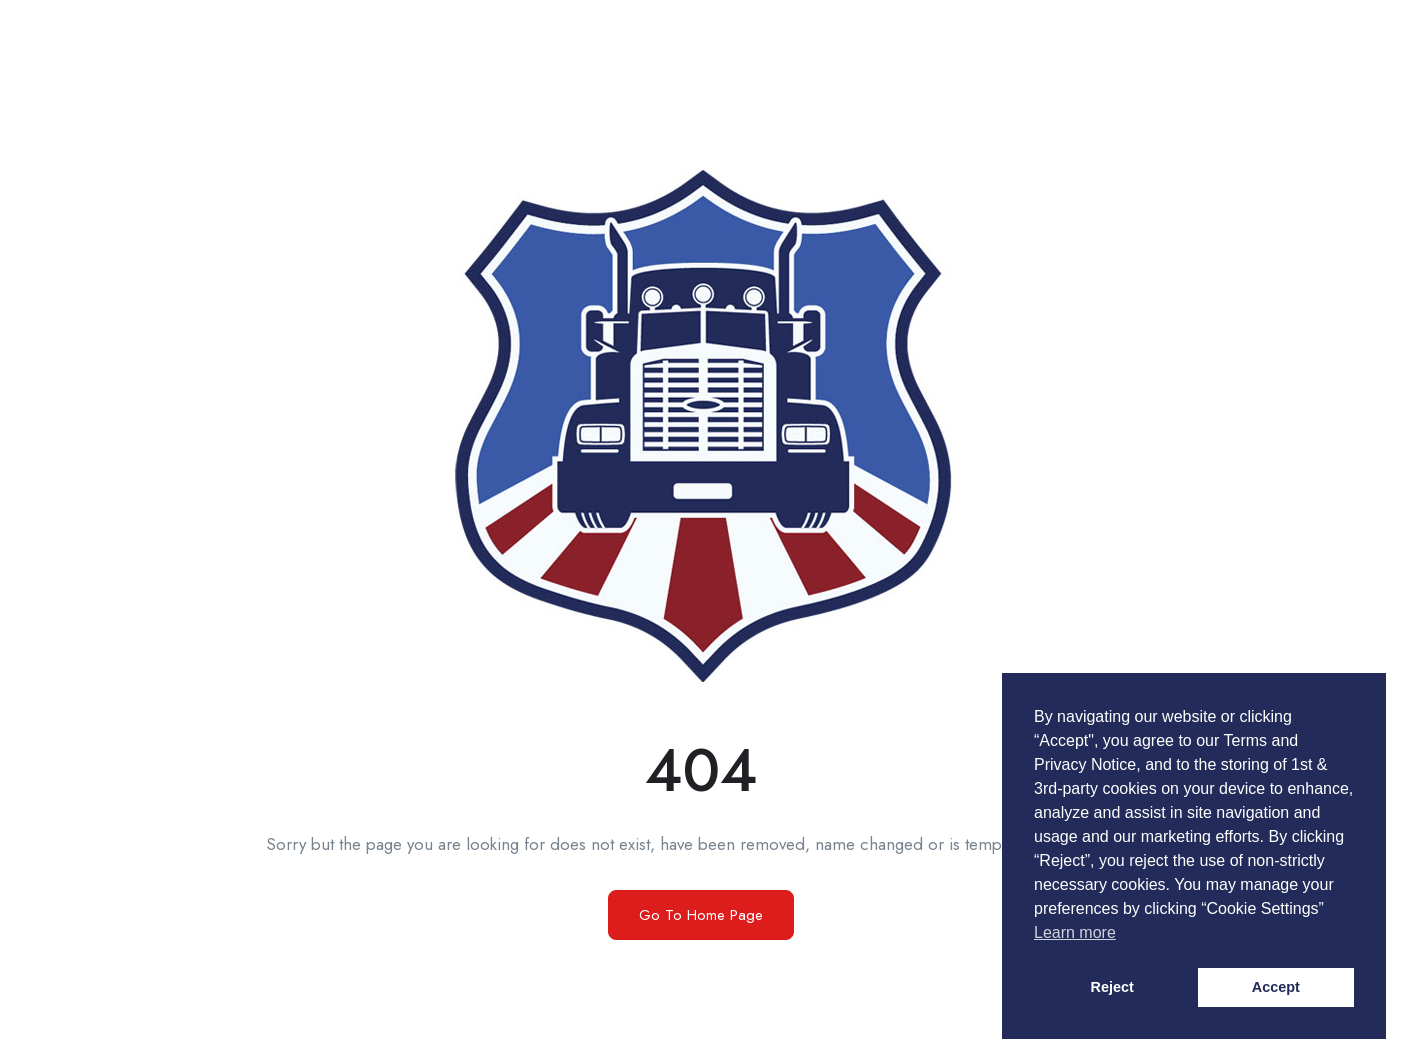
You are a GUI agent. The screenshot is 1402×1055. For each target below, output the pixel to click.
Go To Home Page (701, 915)
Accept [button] (1276, 987)
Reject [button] (1112, 987)
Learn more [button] (1075, 932)
